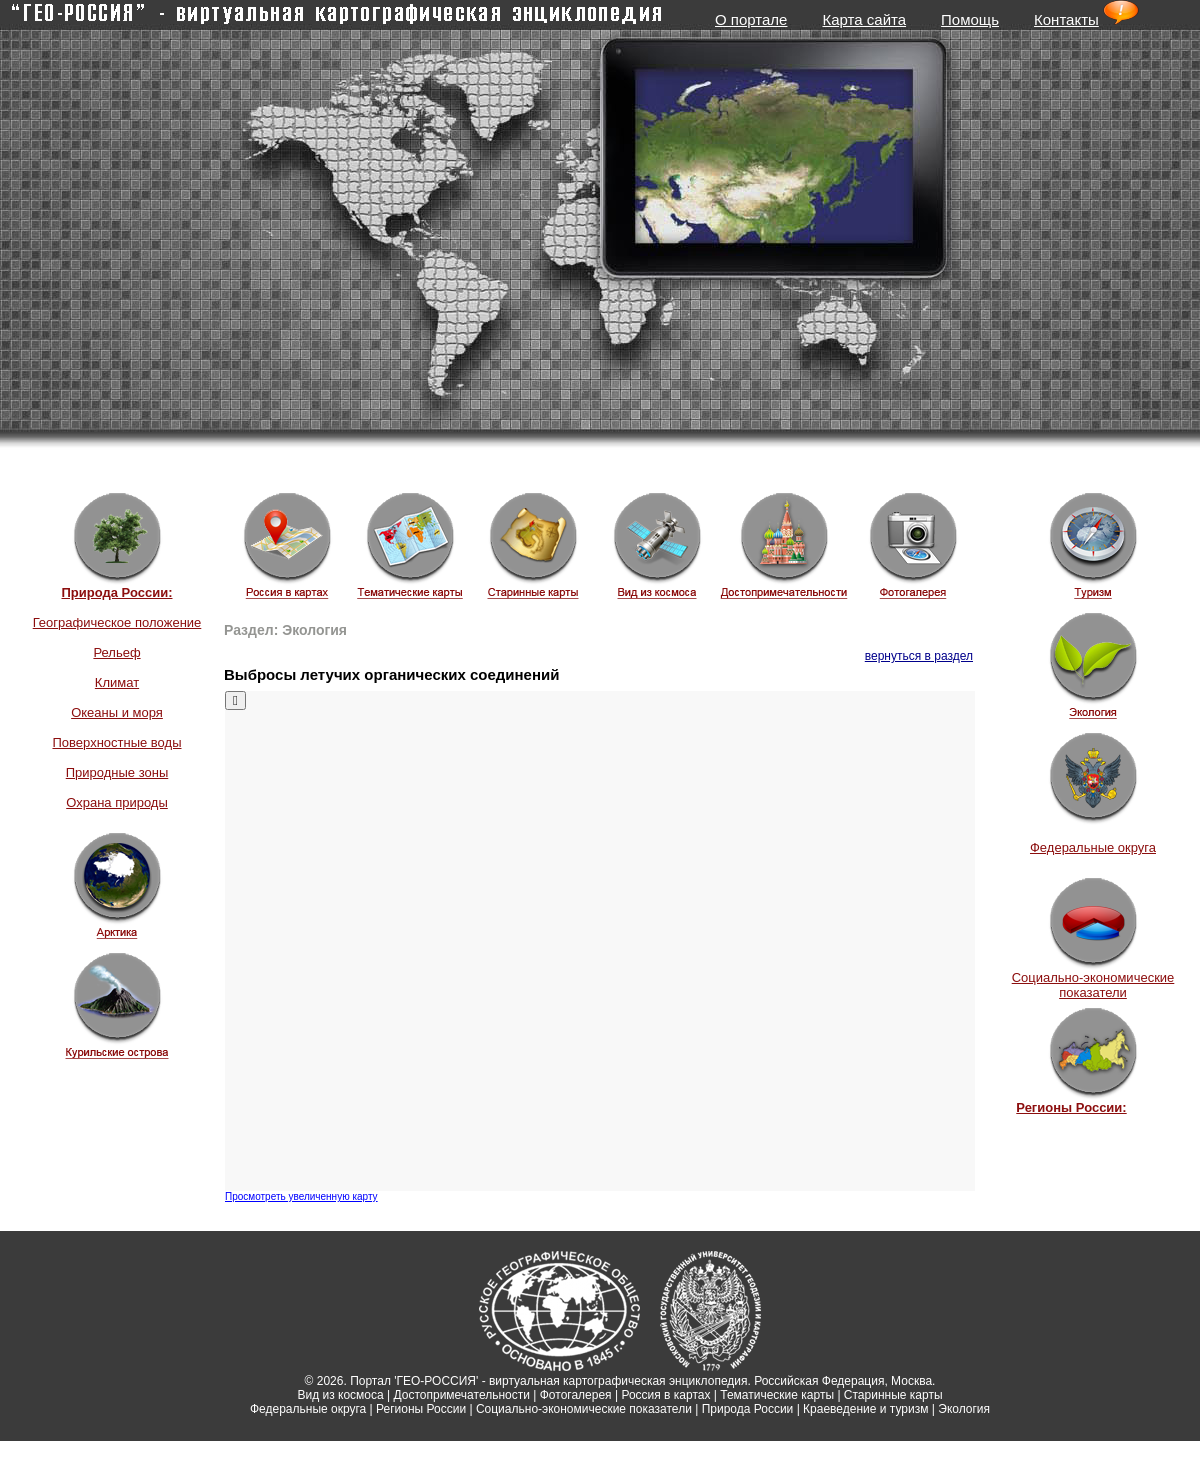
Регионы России (421, 1409)
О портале (751, 19)
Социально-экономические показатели (1093, 985)
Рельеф (116, 652)
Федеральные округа (1093, 847)
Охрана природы (117, 802)
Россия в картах (665, 1395)
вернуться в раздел (919, 656)
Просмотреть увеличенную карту (301, 1196)
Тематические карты (777, 1395)
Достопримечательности (462, 1395)
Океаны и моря (117, 712)
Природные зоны (117, 772)
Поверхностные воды (116, 742)
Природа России (748, 1409)
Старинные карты (893, 1395)
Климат (117, 682)
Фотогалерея (576, 1395)
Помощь (970, 19)
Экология (964, 1409)
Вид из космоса (340, 1395)
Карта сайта (864, 19)
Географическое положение (117, 622)
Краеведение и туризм (865, 1409)
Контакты (1066, 19)
